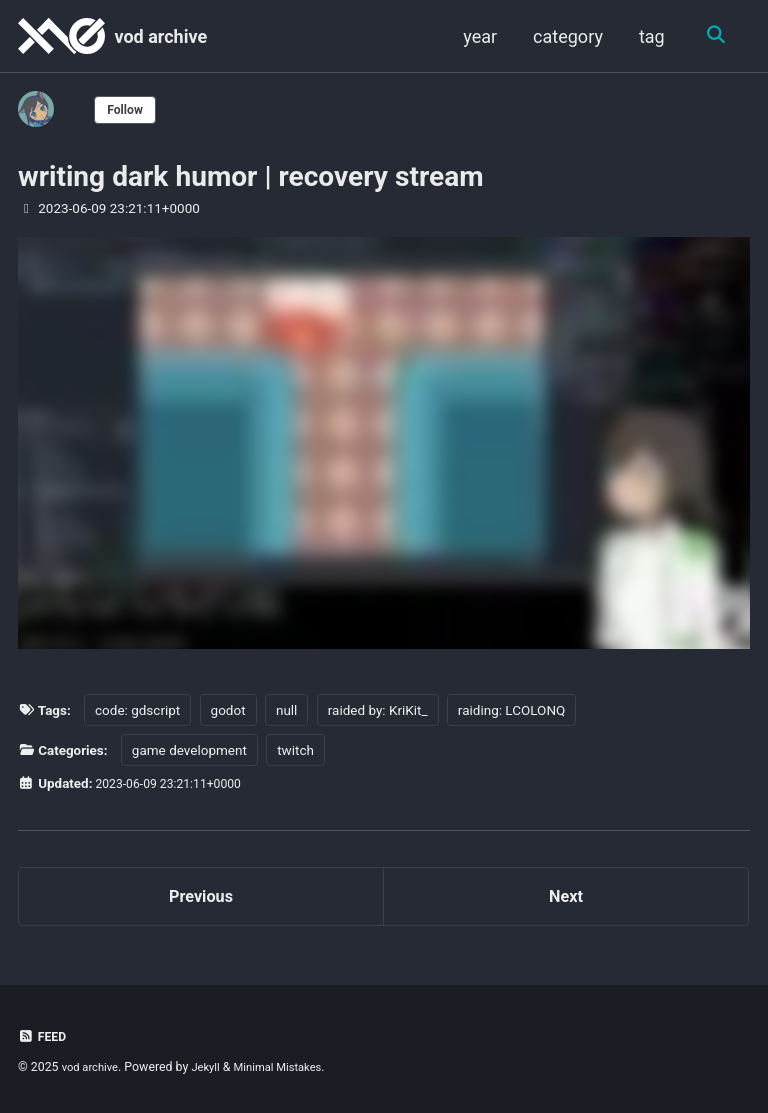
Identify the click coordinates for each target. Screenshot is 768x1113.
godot (228, 709)
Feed (44, 1037)
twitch (296, 749)
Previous (201, 899)
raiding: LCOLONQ (511, 709)
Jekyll (214, 1068)
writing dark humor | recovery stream (251, 176)
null (286, 709)
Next (566, 899)
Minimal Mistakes (291, 1068)
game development (189, 749)
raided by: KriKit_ (378, 709)
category (565, 36)
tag (649, 36)
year (477, 36)
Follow (129, 109)
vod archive (160, 36)
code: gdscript (137, 709)
